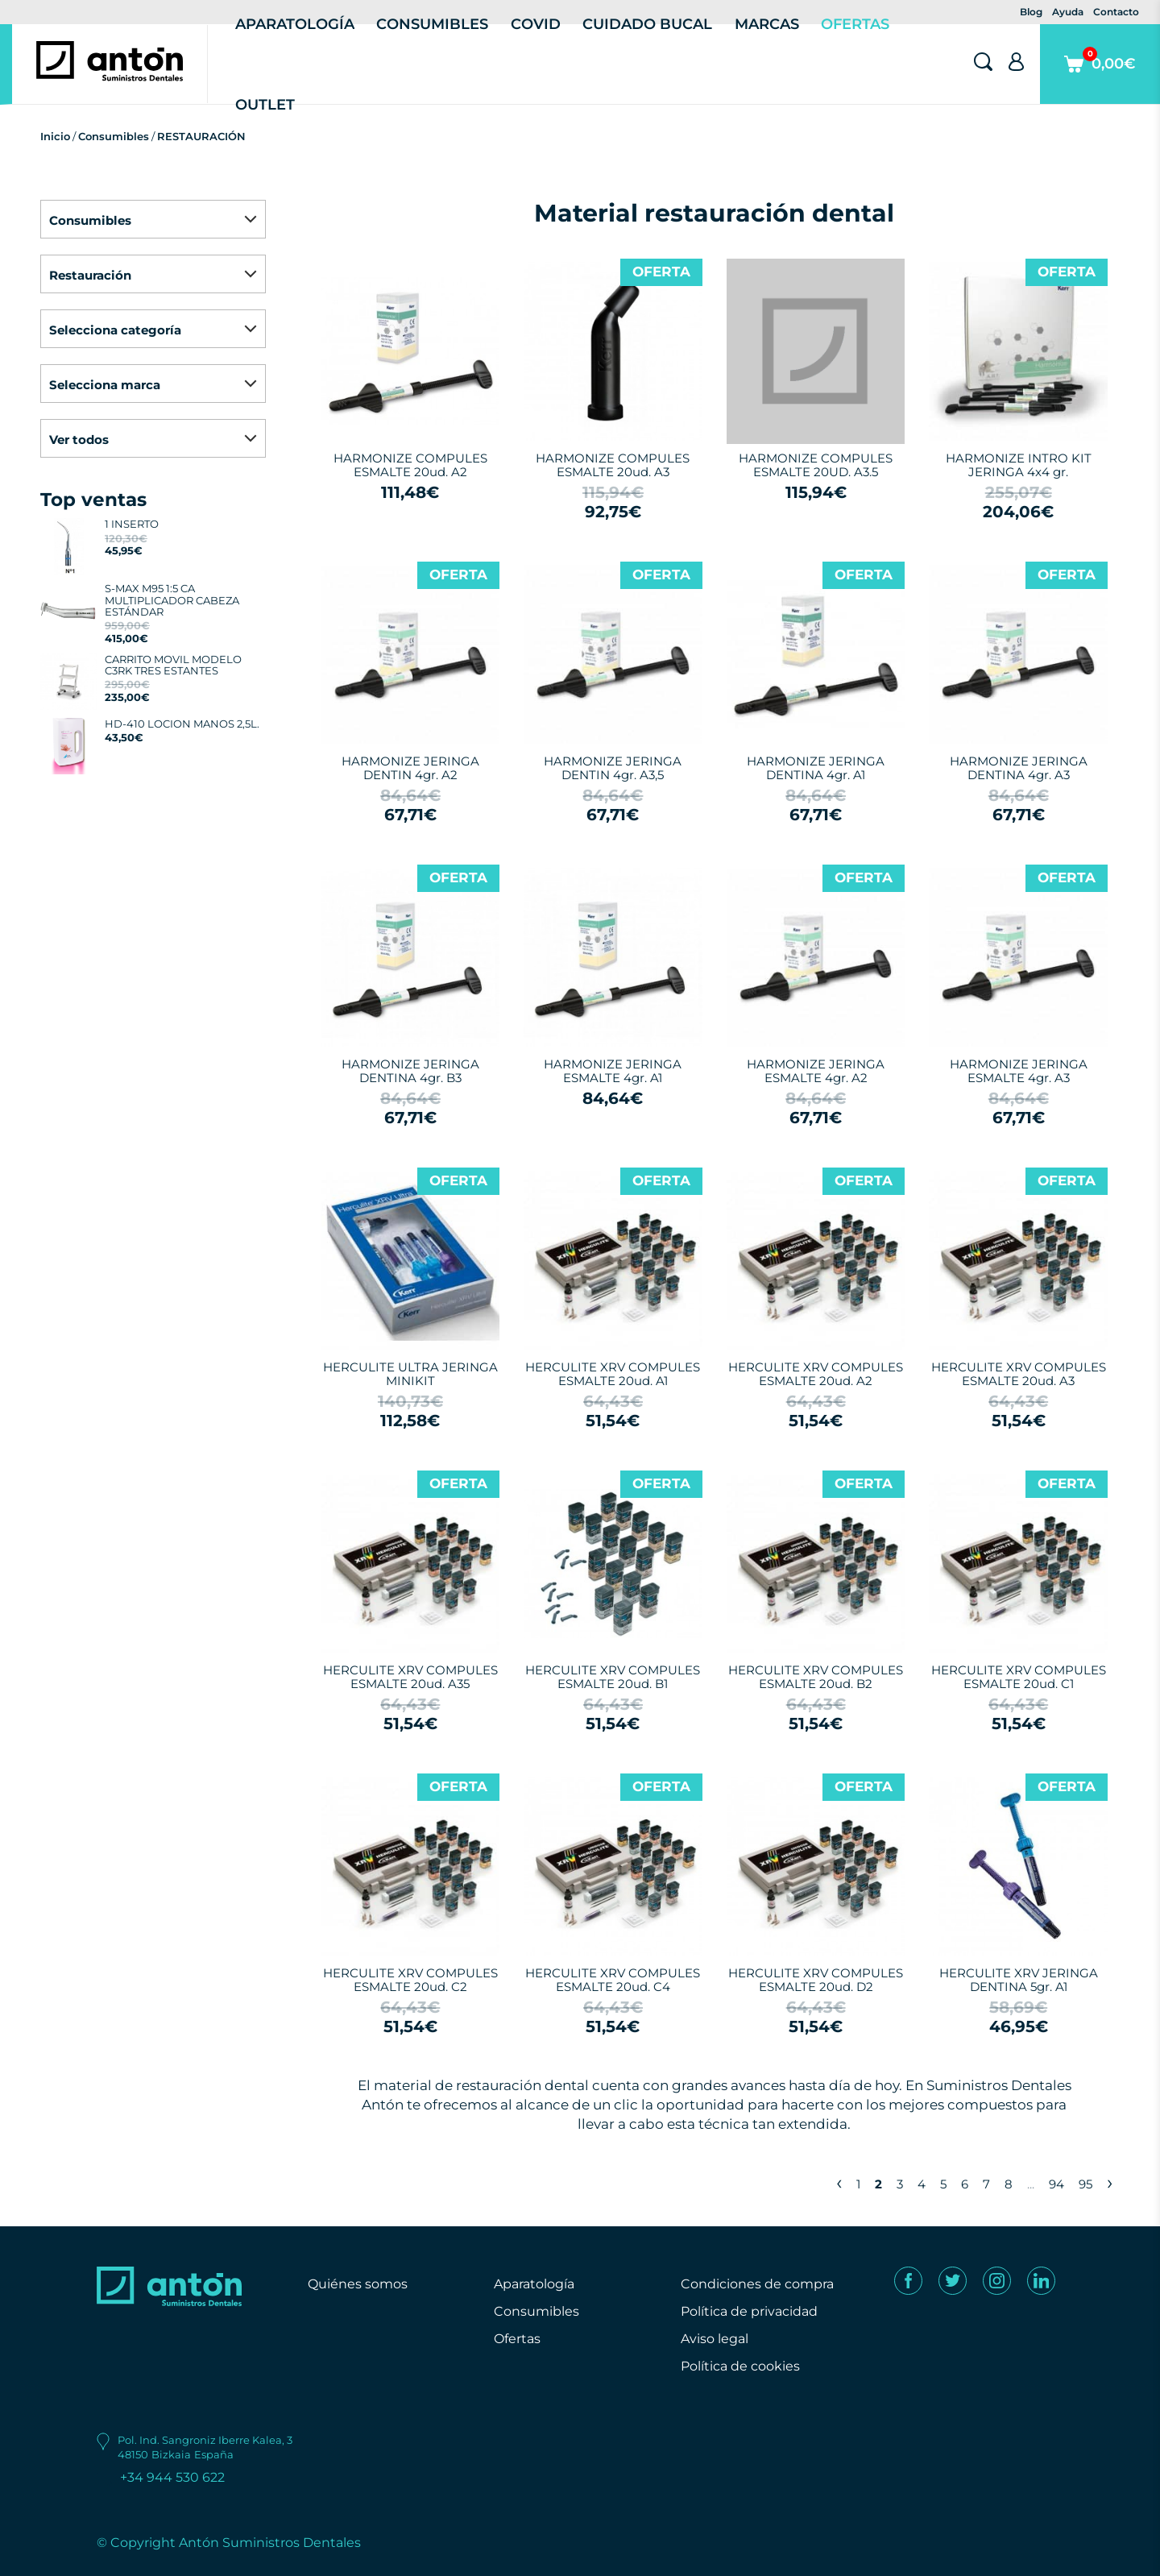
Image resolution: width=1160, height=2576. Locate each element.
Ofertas (517, 2338)
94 (1056, 2184)
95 (1085, 2184)
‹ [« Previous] (839, 2182)
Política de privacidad (749, 2311)
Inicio (55, 136)
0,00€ (1100, 75)
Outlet (265, 105)
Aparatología (534, 2284)
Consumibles (113, 136)
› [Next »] (1109, 2182)
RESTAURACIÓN (201, 136)
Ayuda (1067, 12)
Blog (1031, 12)
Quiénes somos (358, 2284)
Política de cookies (740, 2366)
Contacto (1116, 12)
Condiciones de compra (757, 2284)
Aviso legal (714, 2338)
